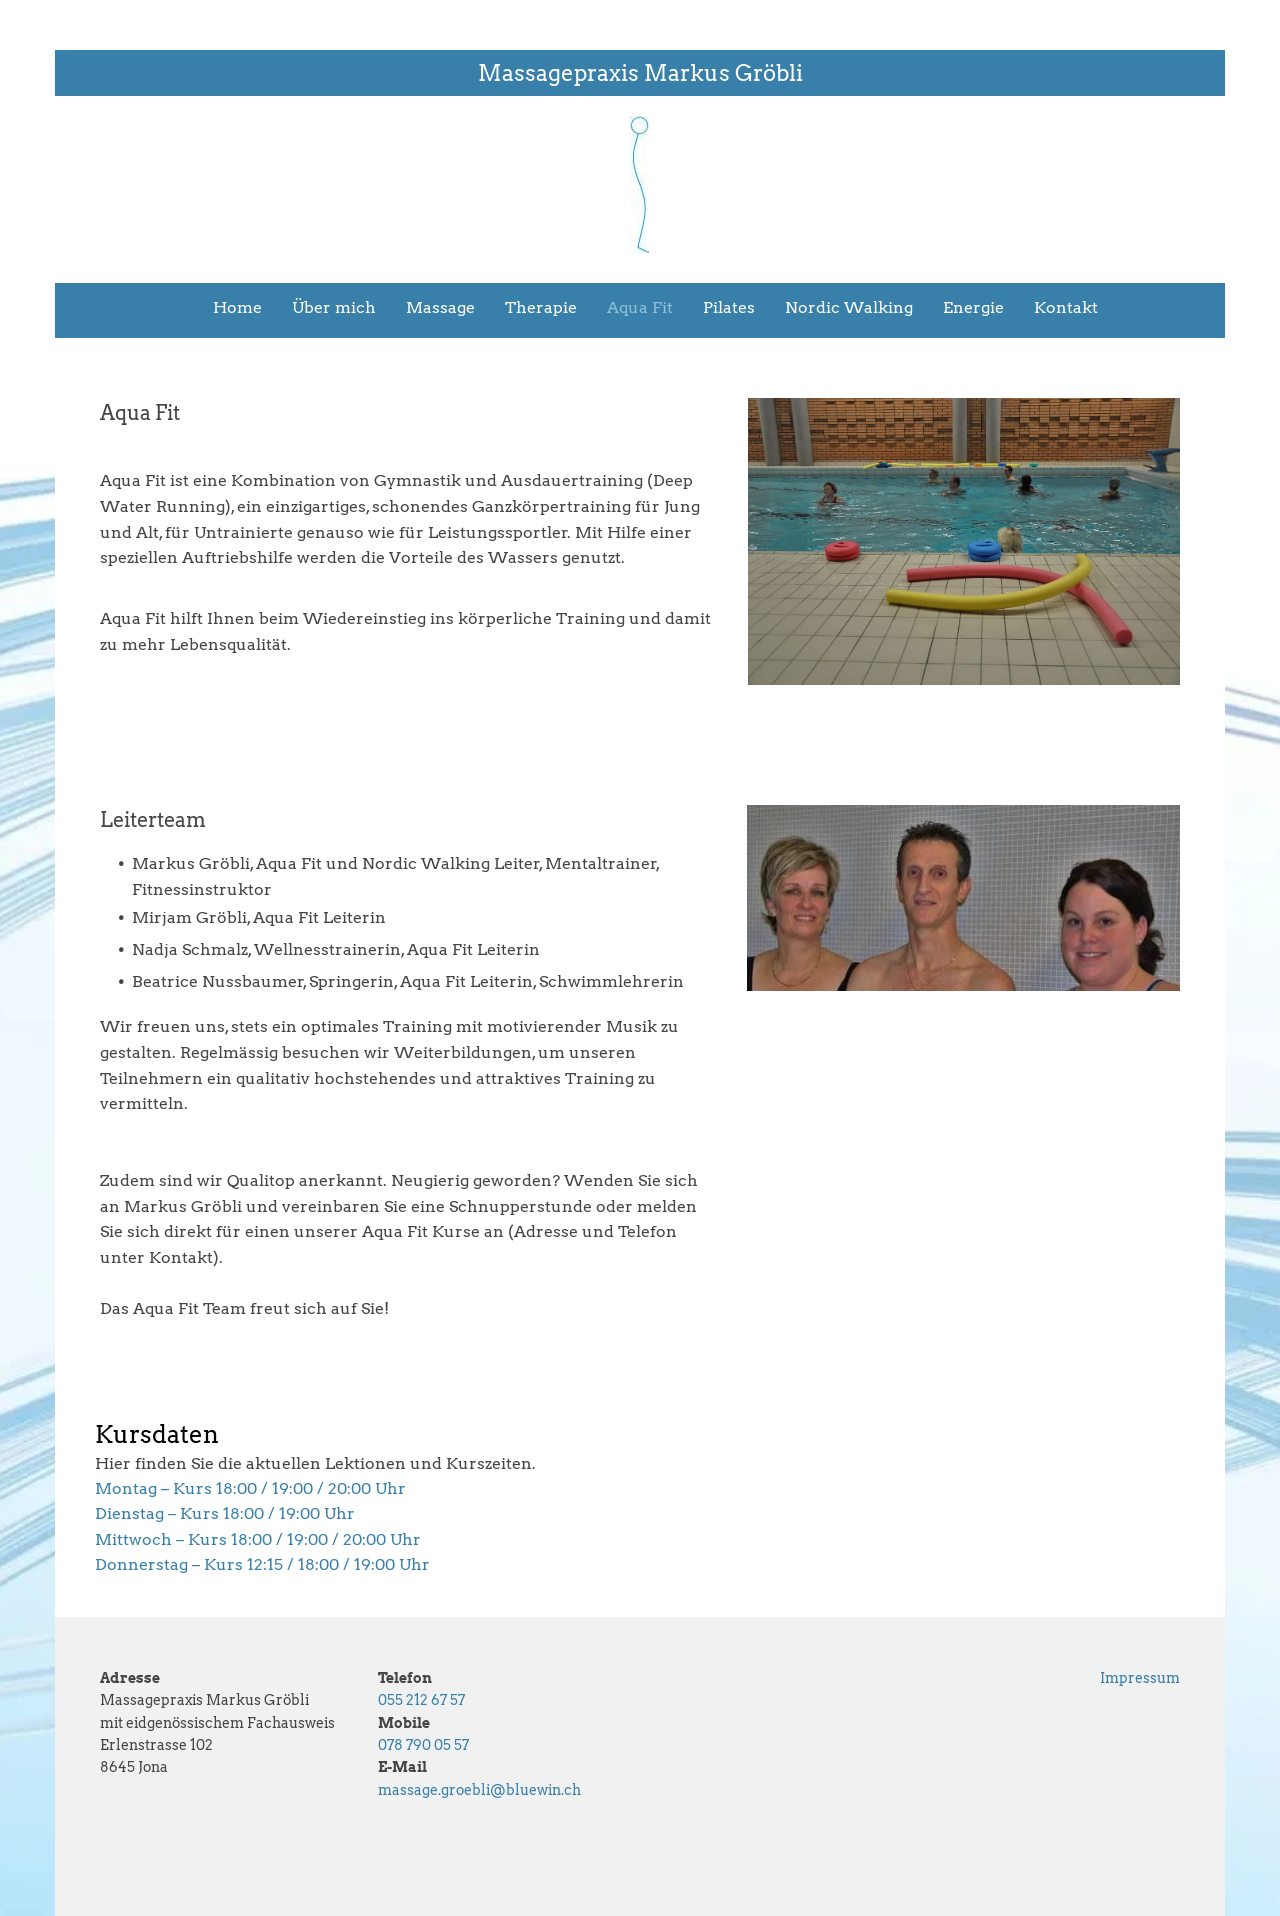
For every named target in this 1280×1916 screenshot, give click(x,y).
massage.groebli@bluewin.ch (479, 1790)
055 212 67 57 (421, 1700)
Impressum (1140, 1678)
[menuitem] (222, 308)
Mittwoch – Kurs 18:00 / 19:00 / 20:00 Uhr (258, 1539)
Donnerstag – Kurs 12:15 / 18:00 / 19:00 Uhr (262, 1564)
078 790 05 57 (423, 1745)
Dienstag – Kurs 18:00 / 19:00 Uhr (225, 1513)
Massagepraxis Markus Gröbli (640, 73)
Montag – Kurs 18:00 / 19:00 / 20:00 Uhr (250, 1488)
